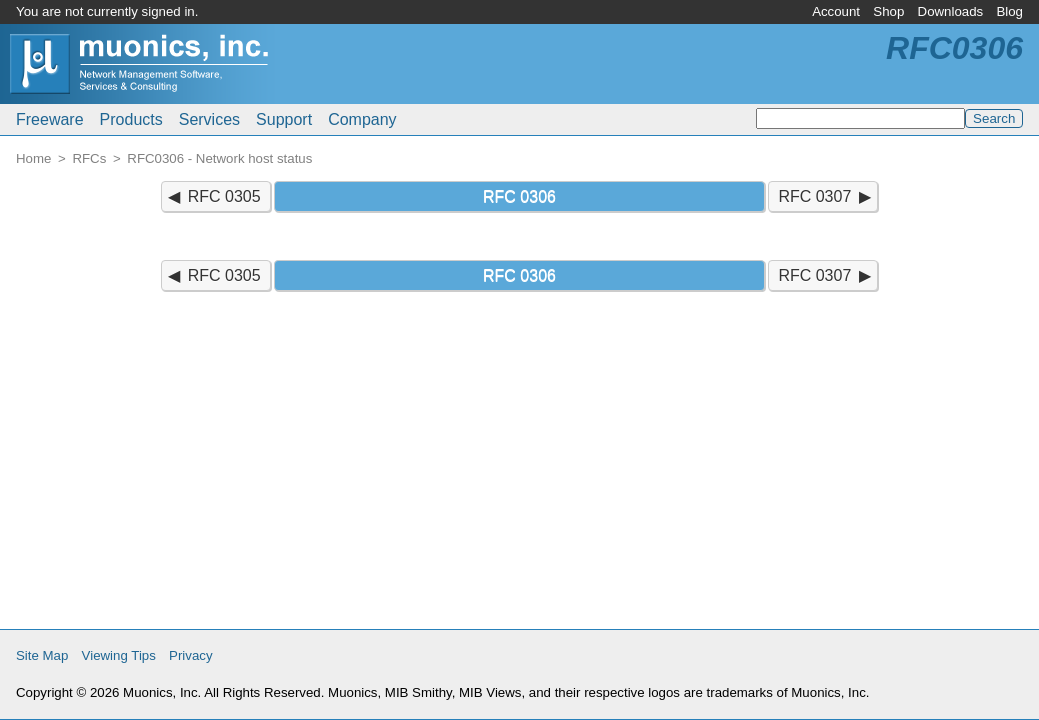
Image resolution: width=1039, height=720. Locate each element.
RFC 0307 (814, 196)
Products (131, 119)
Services (209, 119)
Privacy (191, 655)
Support (284, 119)
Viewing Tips (119, 655)
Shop (888, 11)
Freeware (50, 119)
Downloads (951, 11)
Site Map (42, 655)
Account (836, 11)
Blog (1009, 11)
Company (362, 119)
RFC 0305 (224, 196)
